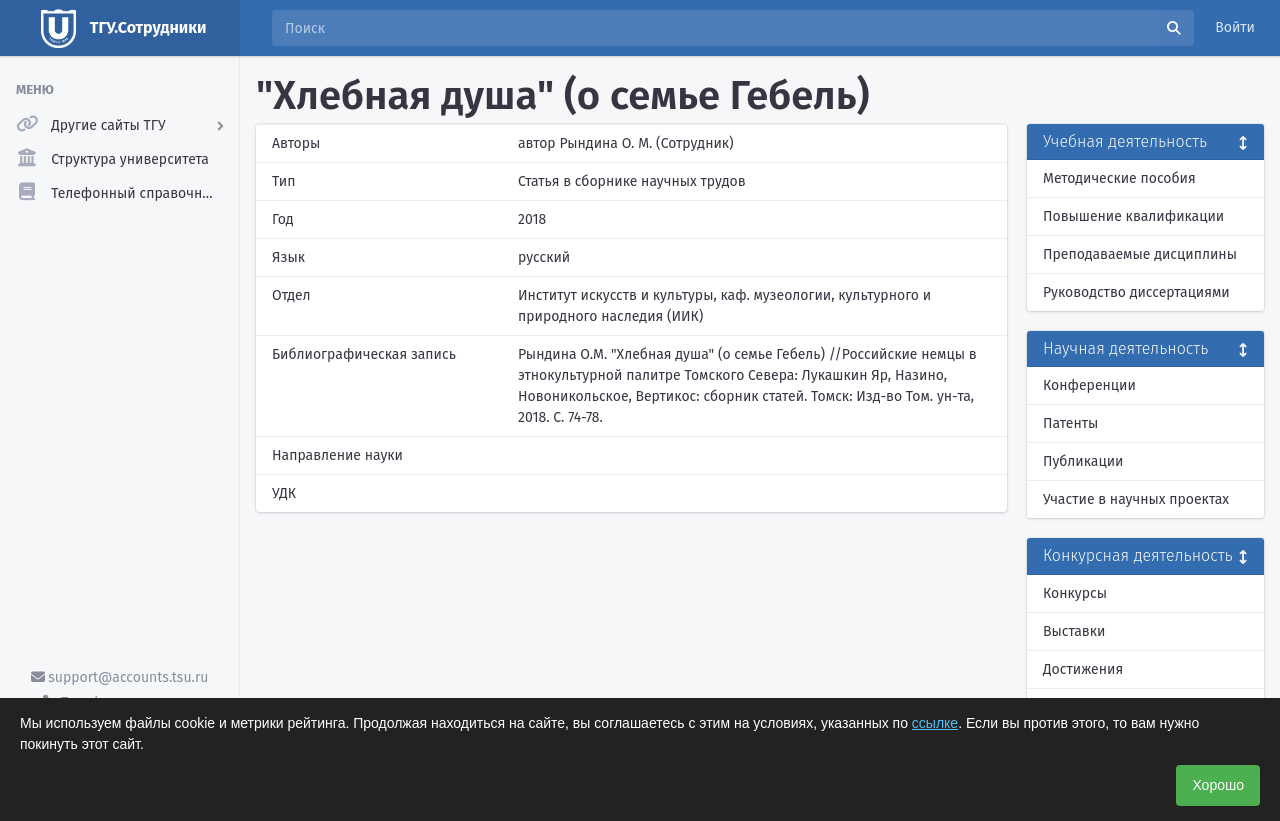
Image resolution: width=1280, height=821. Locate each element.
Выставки (1074, 631)
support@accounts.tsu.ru (120, 677)
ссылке (935, 723)
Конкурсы (1075, 593)
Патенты (1070, 423)
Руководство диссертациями (1136, 292)
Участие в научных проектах (1136, 499)
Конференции (1089, 385)
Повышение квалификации (1133, 216)
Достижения (1083, 669)
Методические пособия (1119, 178)
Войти (1235, 27)
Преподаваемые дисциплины (1140, 254)
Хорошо (1218, 785)
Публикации (1083, 461)
